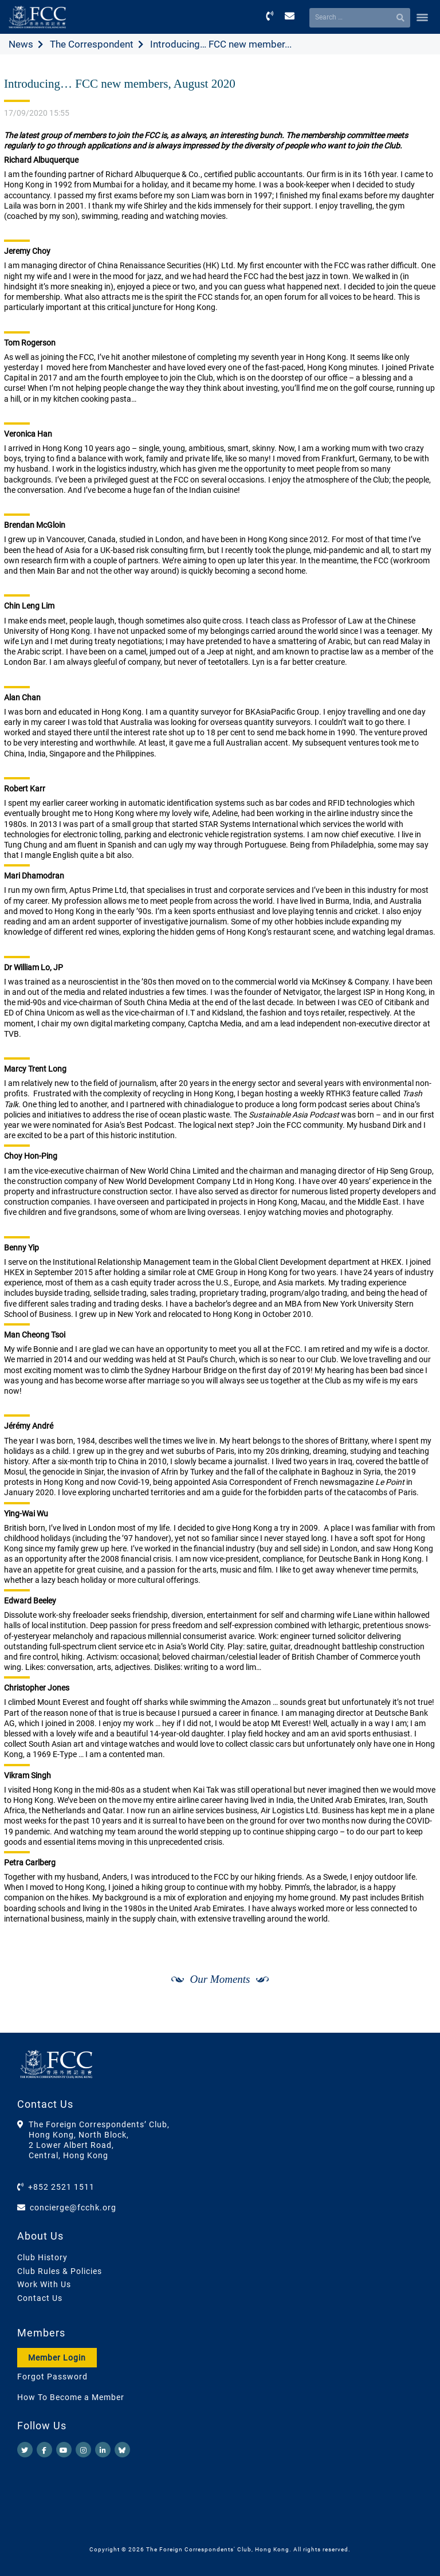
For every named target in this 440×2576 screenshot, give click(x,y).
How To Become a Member (70, 2397)
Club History (42, 2257)
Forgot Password (52, 2376)
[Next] (414, 2022)
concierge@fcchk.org (73, 2207)
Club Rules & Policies (59, 2271)
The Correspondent (91, 44)
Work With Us (44, 2284)
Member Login (57, 2357)
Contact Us (39, 2298)
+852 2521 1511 (61, 2186)
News (21, 44)
